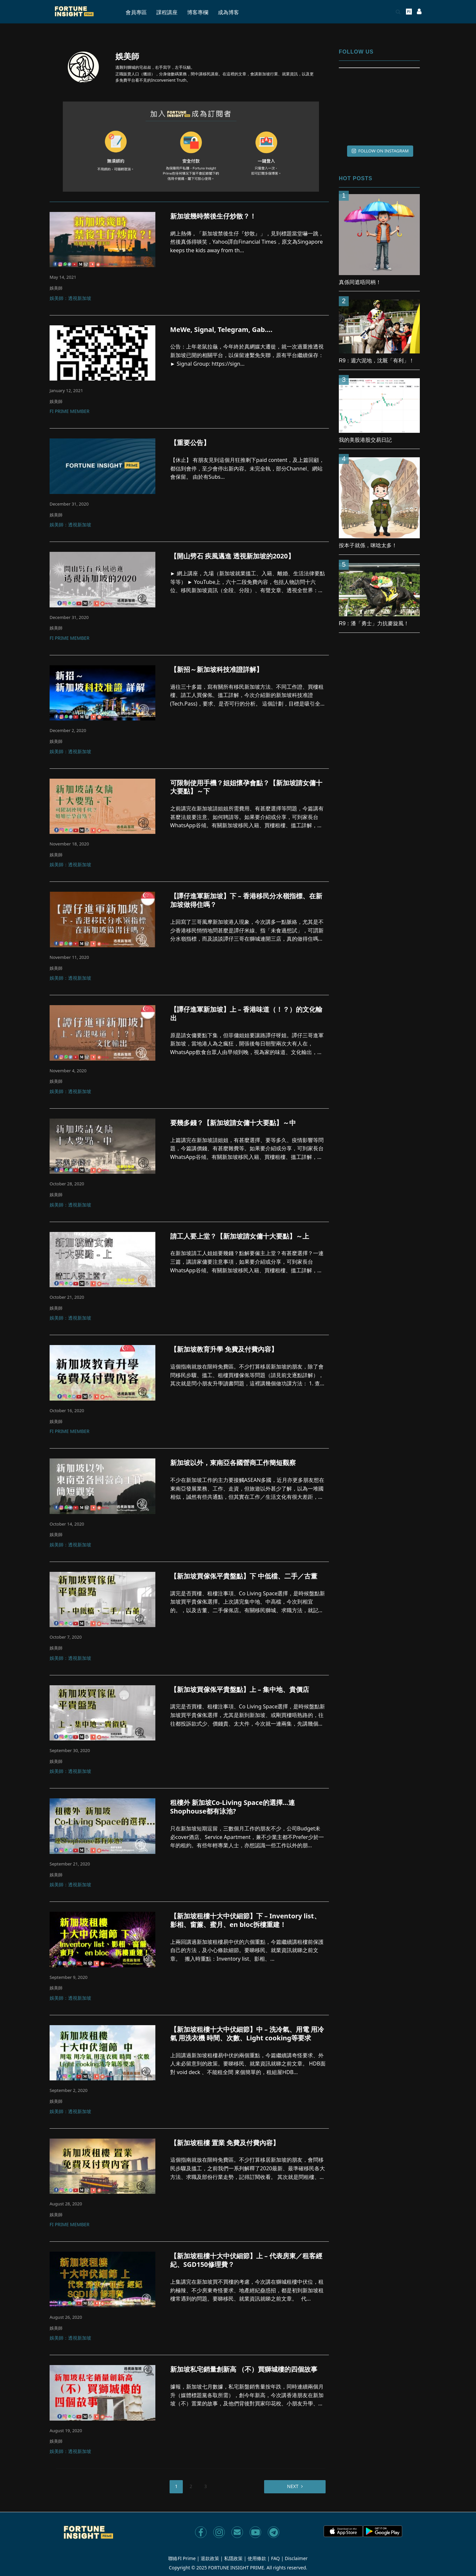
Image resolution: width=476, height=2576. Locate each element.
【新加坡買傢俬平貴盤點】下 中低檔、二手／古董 (243, 1576)
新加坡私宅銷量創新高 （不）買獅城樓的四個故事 (243, 2369)
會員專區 (136, 12)
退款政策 (210, 2558)
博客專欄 (197, 12)
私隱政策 (233, 2558)
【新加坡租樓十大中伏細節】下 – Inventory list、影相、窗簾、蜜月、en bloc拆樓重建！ (245, 1920)
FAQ (275, 2558)
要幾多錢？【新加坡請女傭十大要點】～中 (233, 1123)
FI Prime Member (69, 411)
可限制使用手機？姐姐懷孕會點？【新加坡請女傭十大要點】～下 (246, 787)
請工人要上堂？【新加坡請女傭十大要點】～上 (239, 1236)
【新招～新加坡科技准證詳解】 (216, 669)
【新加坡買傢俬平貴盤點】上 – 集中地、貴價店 (239, 1689)
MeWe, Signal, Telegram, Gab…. (221, 329)
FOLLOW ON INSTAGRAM (380, 151)
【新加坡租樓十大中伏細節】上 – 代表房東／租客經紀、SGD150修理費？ (246, 2260)
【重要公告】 (190, 442)
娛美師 (56, 288)
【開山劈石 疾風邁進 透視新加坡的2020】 (232, 556)
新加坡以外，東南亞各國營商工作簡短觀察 (233, 1462)
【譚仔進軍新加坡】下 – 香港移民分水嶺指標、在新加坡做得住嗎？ (246, 900)
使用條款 (257, 2558)
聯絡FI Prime (182, 2558)
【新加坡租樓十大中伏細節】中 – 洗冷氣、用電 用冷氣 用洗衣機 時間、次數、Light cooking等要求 (247, 2033)
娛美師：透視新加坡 (70, 298)
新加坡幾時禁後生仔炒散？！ (213, 216)
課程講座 (167, 12)
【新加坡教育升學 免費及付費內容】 (224, 1349)
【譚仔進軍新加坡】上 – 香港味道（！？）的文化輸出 (246, 1013)
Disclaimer (296, 2558)
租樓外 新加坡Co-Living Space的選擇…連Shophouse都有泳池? (232, 1807)
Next (292, 2486)
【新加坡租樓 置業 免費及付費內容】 (224, 2143)
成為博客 (228, 12)
